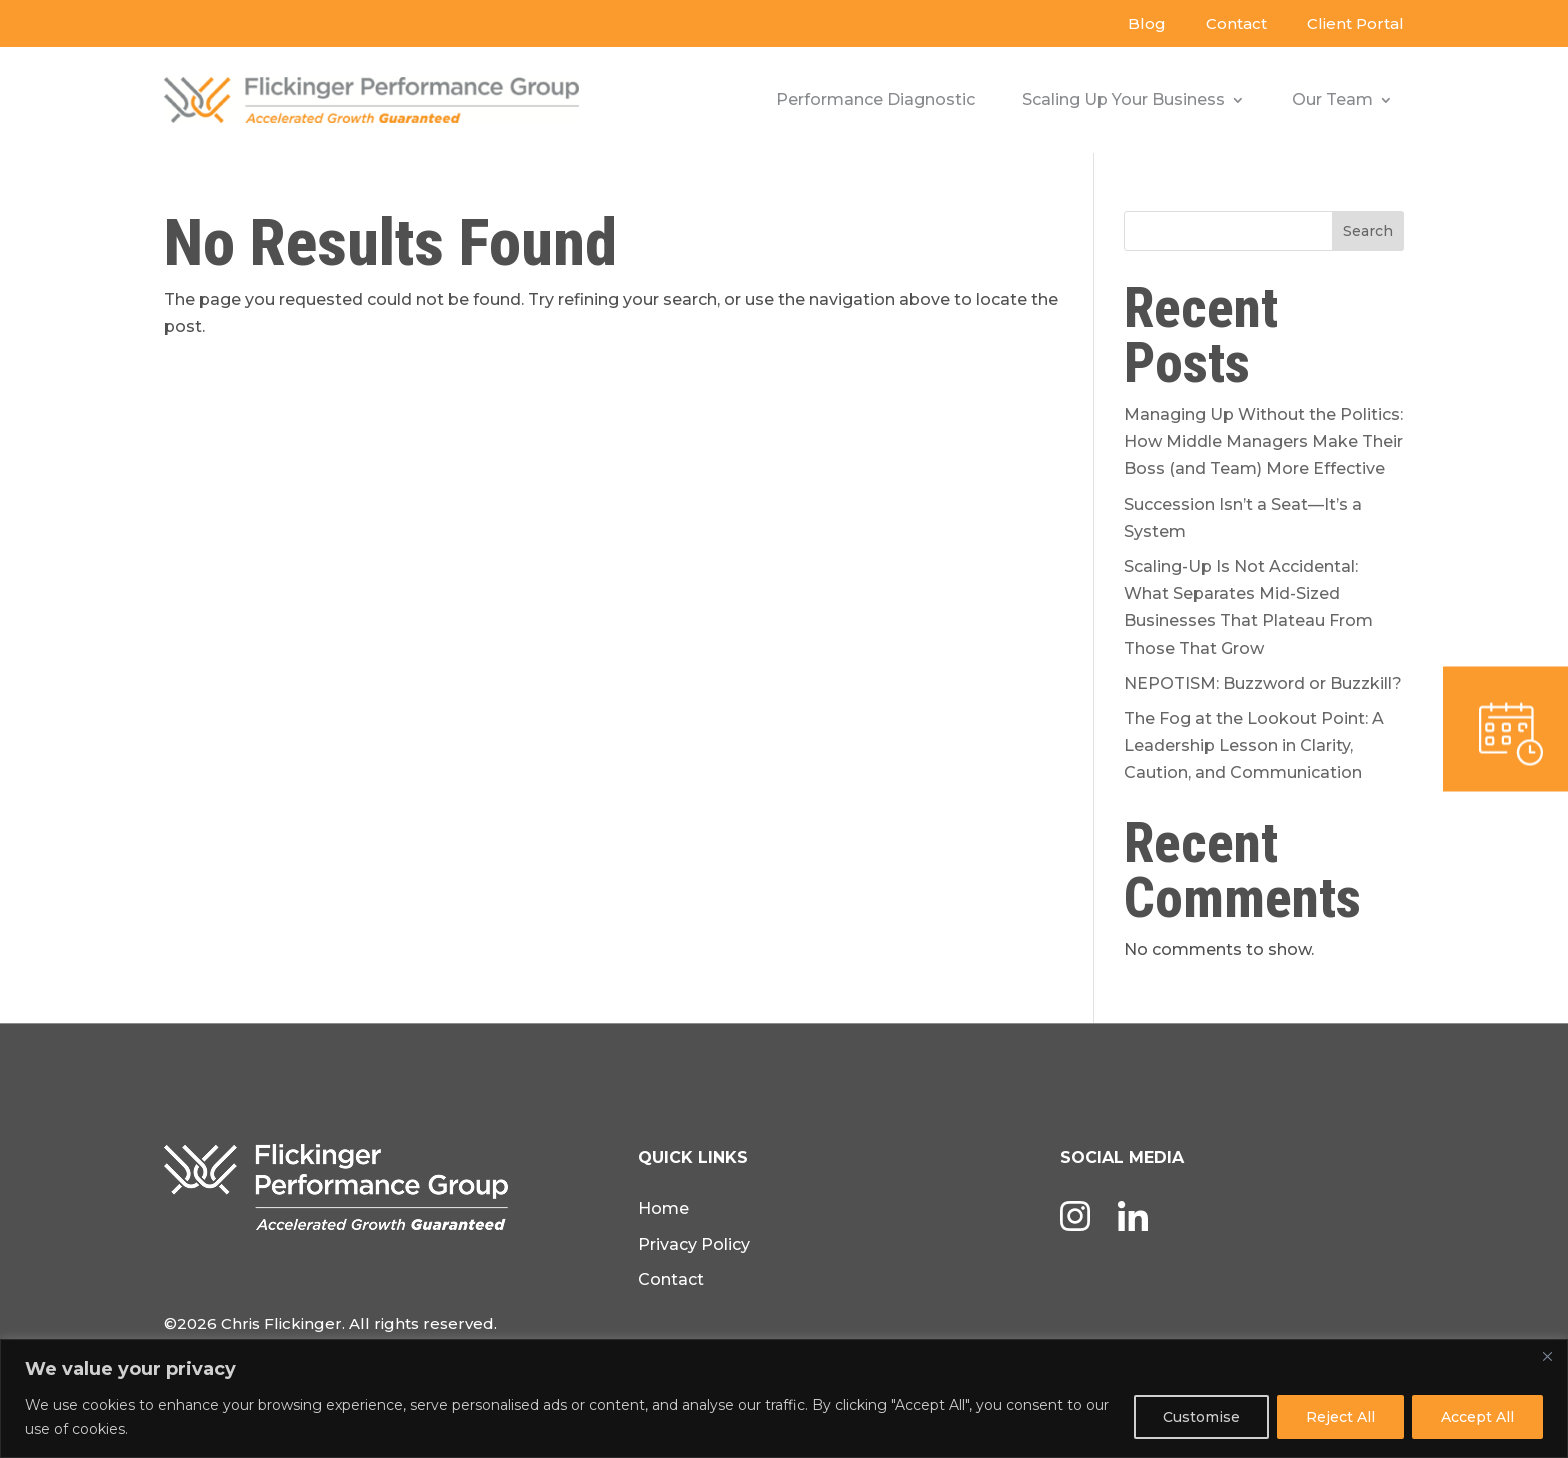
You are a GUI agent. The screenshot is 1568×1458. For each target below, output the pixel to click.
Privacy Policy (694, 1244)
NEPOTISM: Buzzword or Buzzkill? (1263, 683)
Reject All (1340, 1417)
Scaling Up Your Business (1123, 99)
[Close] (1547, 1356)
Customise (1201, 1417)
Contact (1236, 23)
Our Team (1332, 99)
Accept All (1477, 1417)
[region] (784, 1398)
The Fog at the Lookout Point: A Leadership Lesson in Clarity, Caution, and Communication (1254, 745)
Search (1368, 231)
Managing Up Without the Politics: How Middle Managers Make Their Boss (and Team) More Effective (1263, 441)
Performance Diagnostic (875, 99)
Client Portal (1355, 23)
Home (663, 1208)
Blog (1147, 23)
